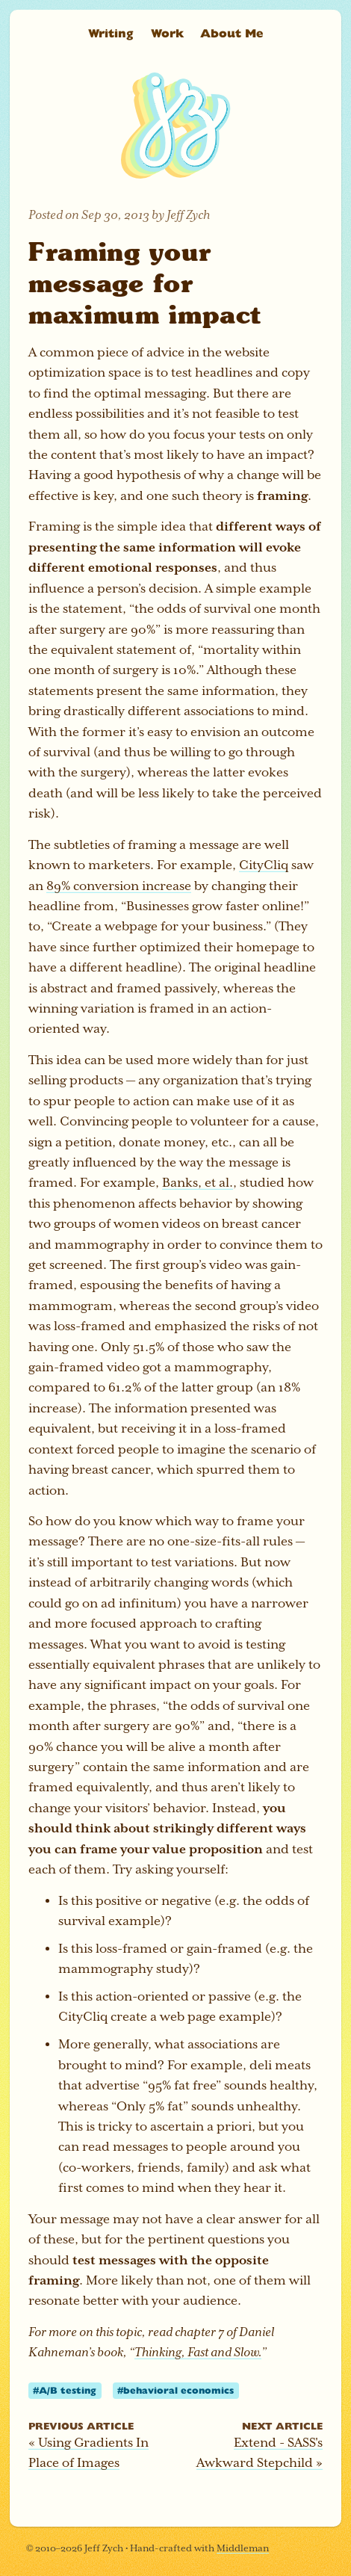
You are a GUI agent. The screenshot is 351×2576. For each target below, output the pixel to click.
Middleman (243, 2548)
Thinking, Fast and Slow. (197, 2352)
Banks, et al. (197, 1183)
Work (167, 32)
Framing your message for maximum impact (144, 282)
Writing (111, 32)
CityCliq (263, 865)
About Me (231, 32)
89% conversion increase (118, 886)
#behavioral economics (175, 2390)
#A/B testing (64, 2390)
